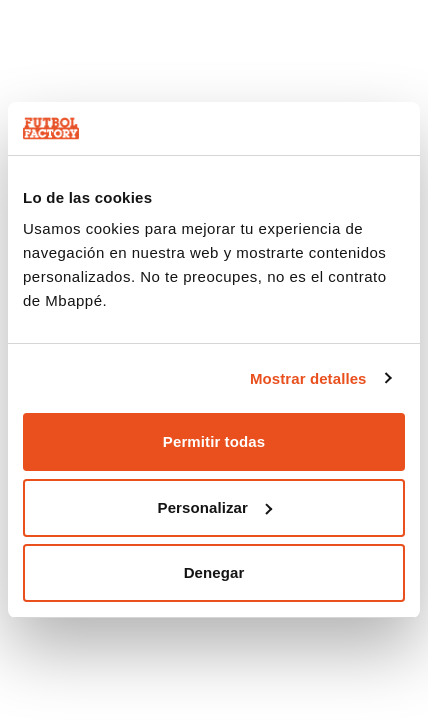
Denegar (214, 572)
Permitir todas (214, 441)
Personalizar (215, 507)
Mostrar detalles (308, 378)
